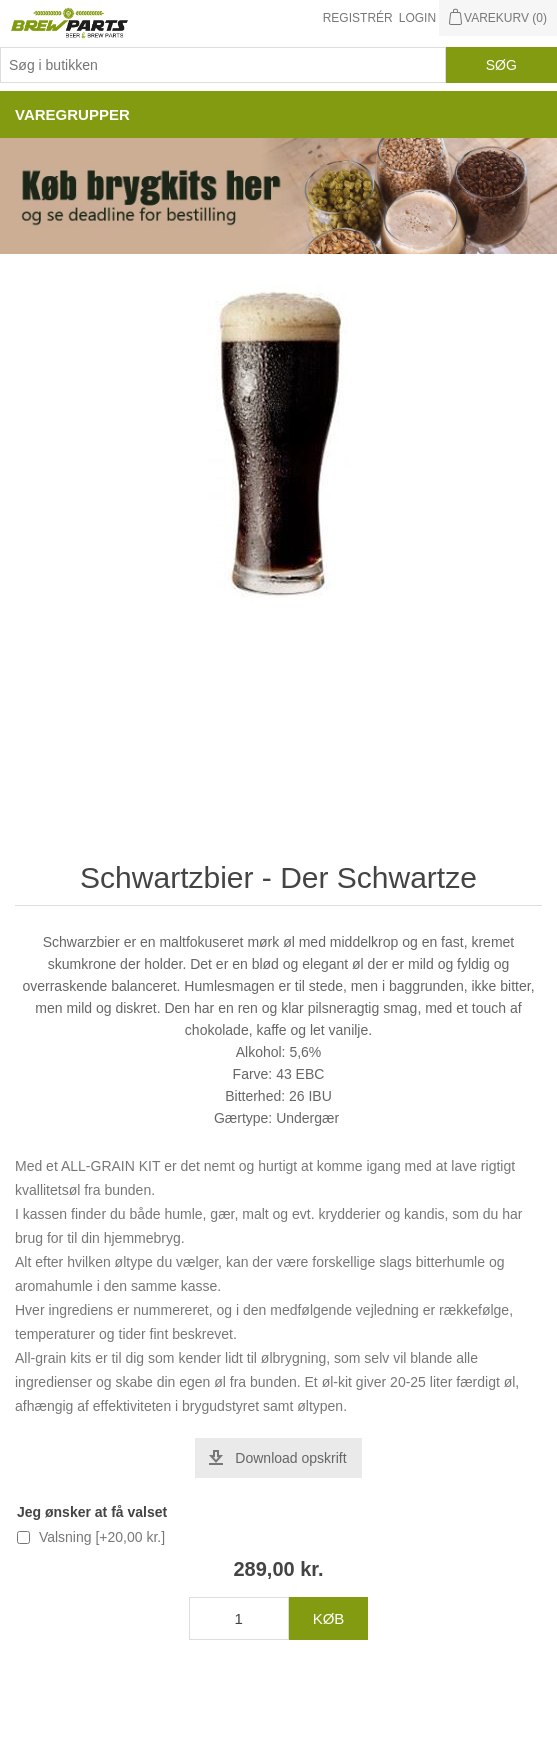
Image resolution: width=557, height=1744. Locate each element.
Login (417, 18)
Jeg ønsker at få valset (92, 1512)
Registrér (358, 18)
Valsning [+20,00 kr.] (102, 1537)
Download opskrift (290, 1458)
